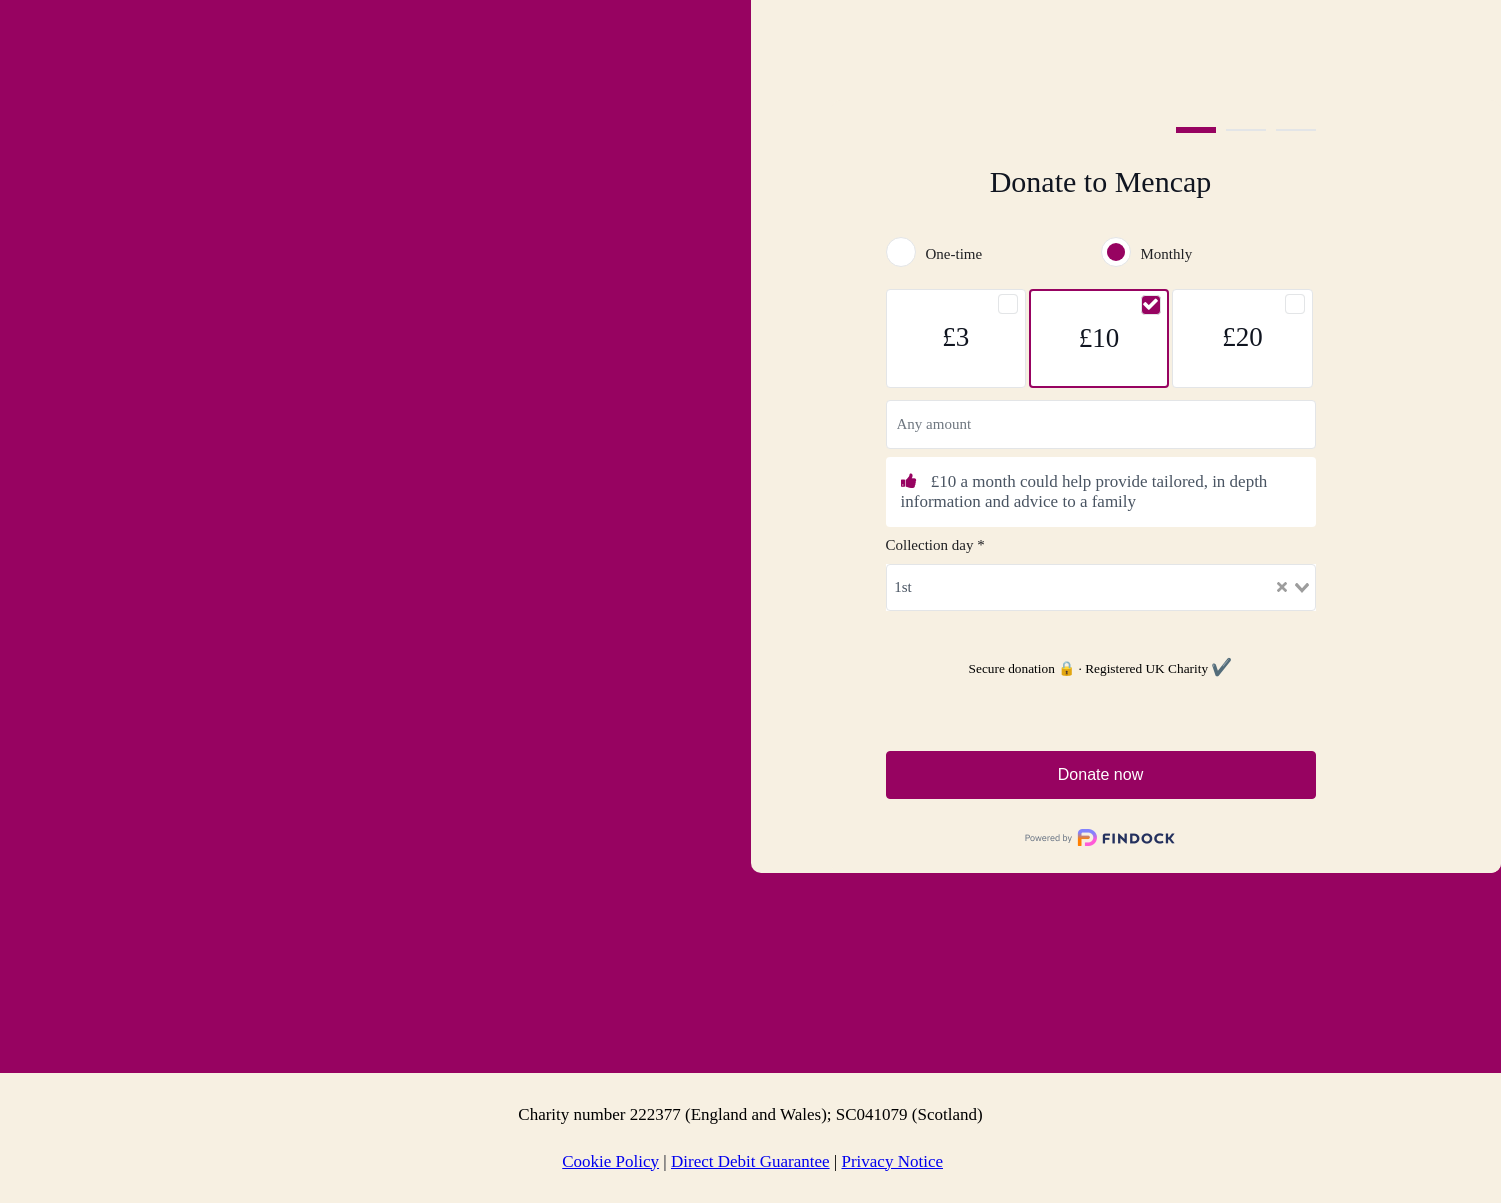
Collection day (935, 545)
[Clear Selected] (1282, 587)
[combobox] (1101, 587)
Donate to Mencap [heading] (1101, 181)
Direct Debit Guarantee (750, 1161)
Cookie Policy (610, 1161)
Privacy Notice (892, 1161)
